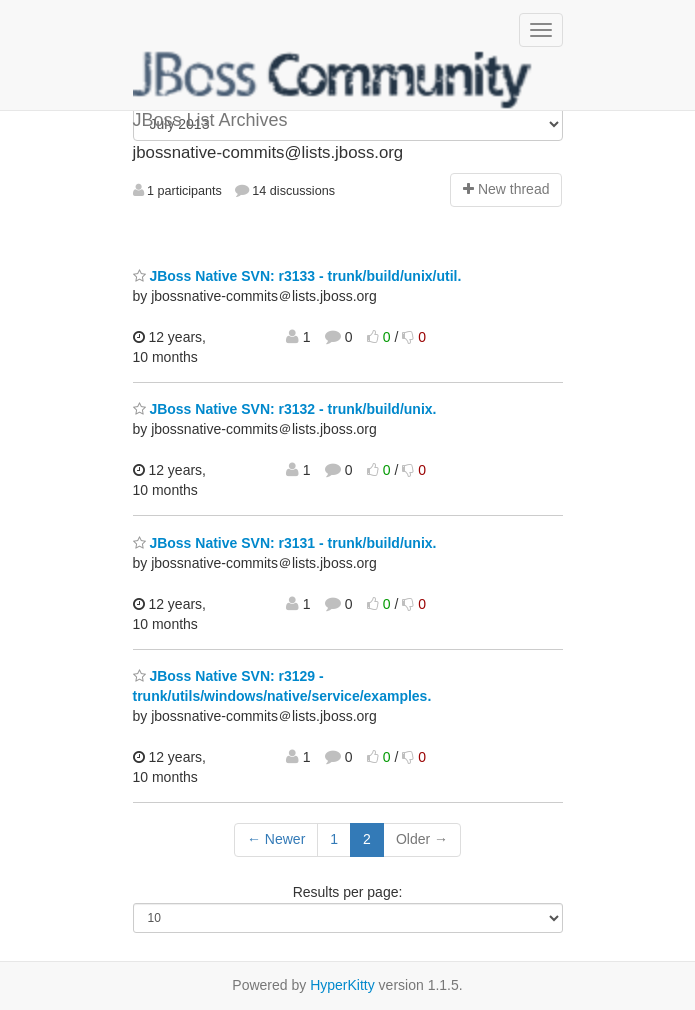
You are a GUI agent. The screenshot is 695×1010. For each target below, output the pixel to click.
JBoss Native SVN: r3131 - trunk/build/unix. (285, 543)
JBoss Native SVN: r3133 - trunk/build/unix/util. (297, 276)
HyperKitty (342, 985)
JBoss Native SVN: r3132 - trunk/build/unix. (285, 409)
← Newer (276, 839)
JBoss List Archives (333, 80)
